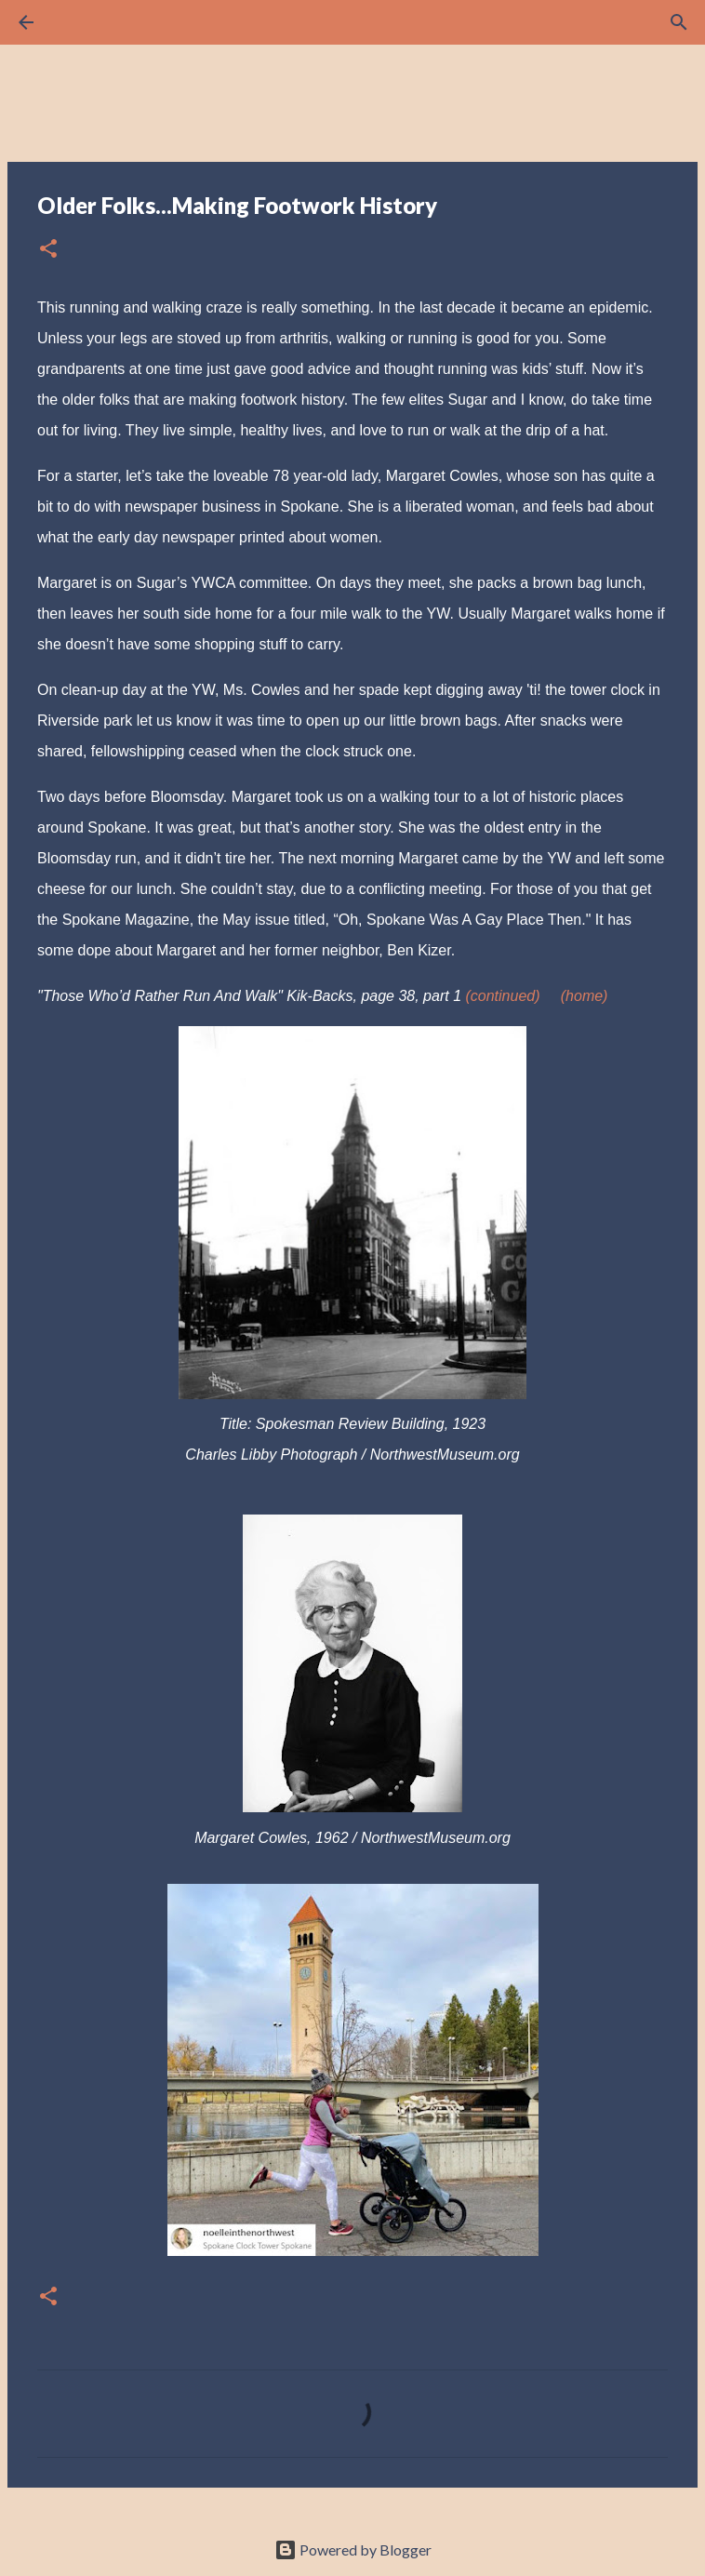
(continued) (502, 996)
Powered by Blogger (353, 2549)
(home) (584, 996)
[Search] (78, 22)
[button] (48, 249)
